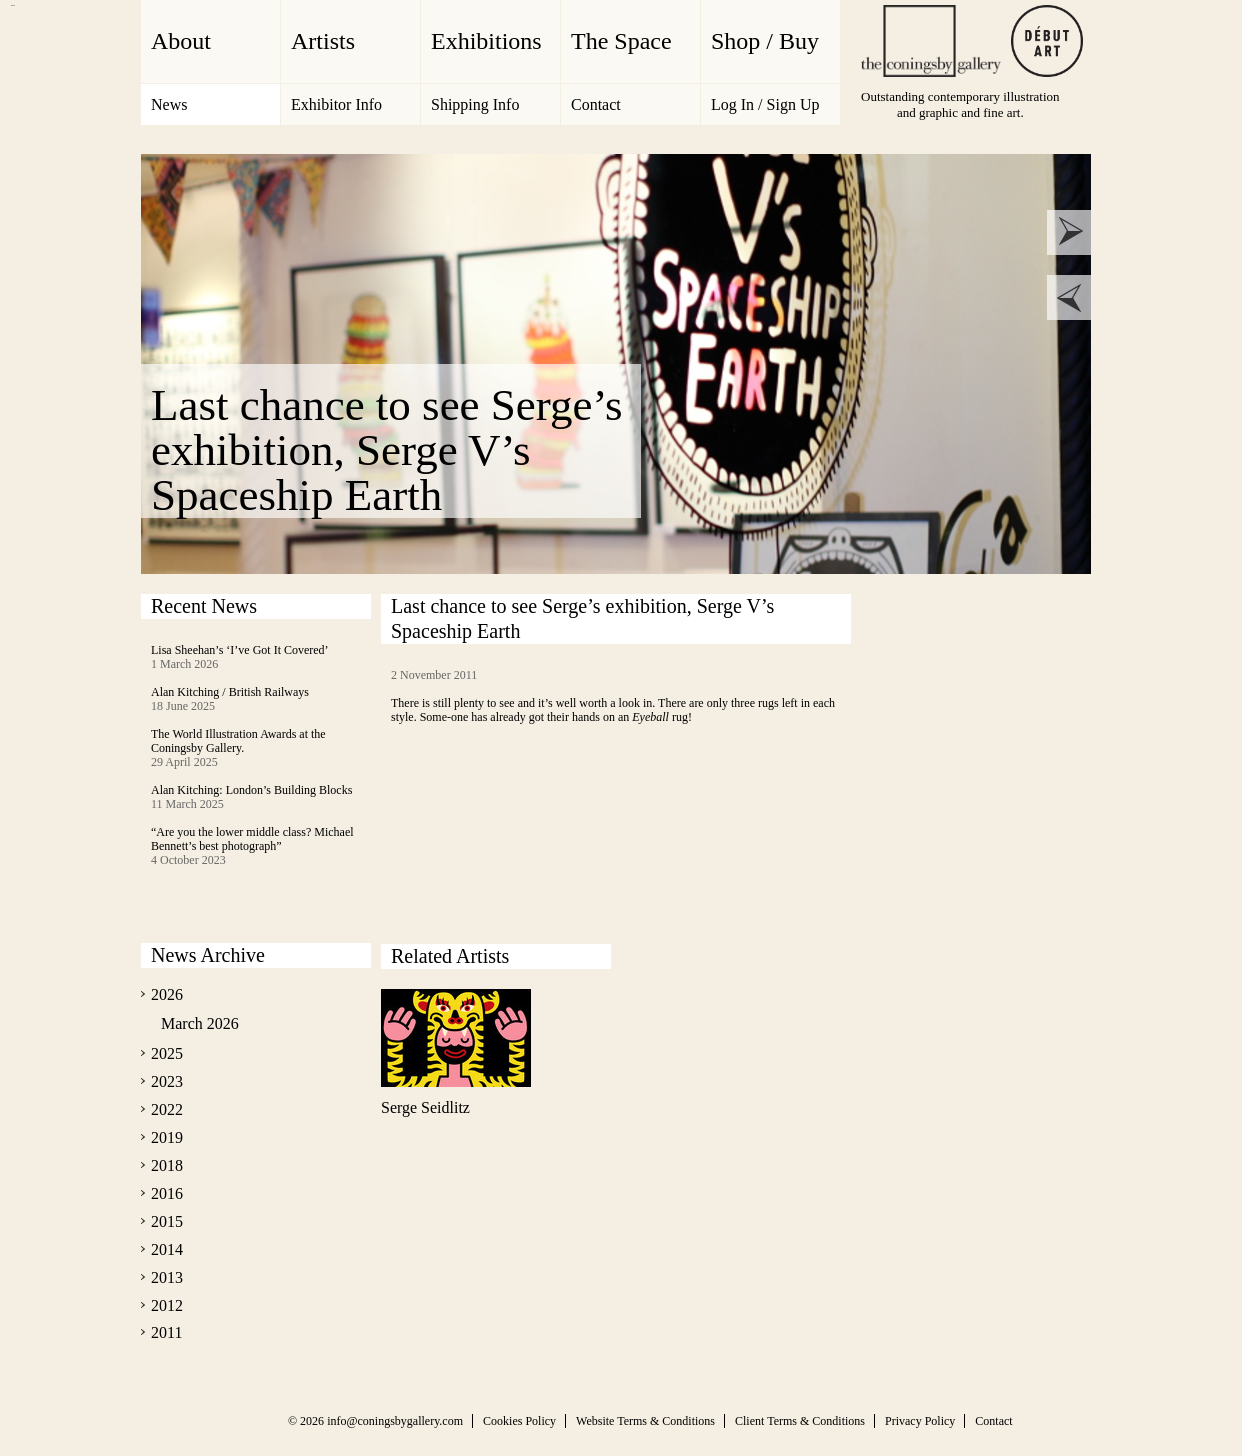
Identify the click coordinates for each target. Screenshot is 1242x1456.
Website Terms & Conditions (645, 1421)
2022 (167, 1109)
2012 (167, 1305)
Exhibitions (486, 41)
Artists (323, 41)
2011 (166, 1332)
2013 (167, 1277)
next (1069, 232)
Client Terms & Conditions (800, 1421)
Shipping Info (475, 104)
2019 (167, 1137)
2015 (167, 1221)
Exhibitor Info (336, 104)
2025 (167, 1053)
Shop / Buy (765, 41)
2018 (167, 1165)
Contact (596, 104)
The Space (621, 41)
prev (1069, 297)
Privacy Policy (920, 1421)
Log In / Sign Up (765, 104)
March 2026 (200, 1023)
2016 (167, 1193)
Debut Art (1047, 41)
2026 (167, 994)
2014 (167, 1249)
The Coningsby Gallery (931, 41)
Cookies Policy (519, 1421)
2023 (167, 1081)
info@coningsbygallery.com (395, 1421)
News (169, 104)
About (181, 41)
